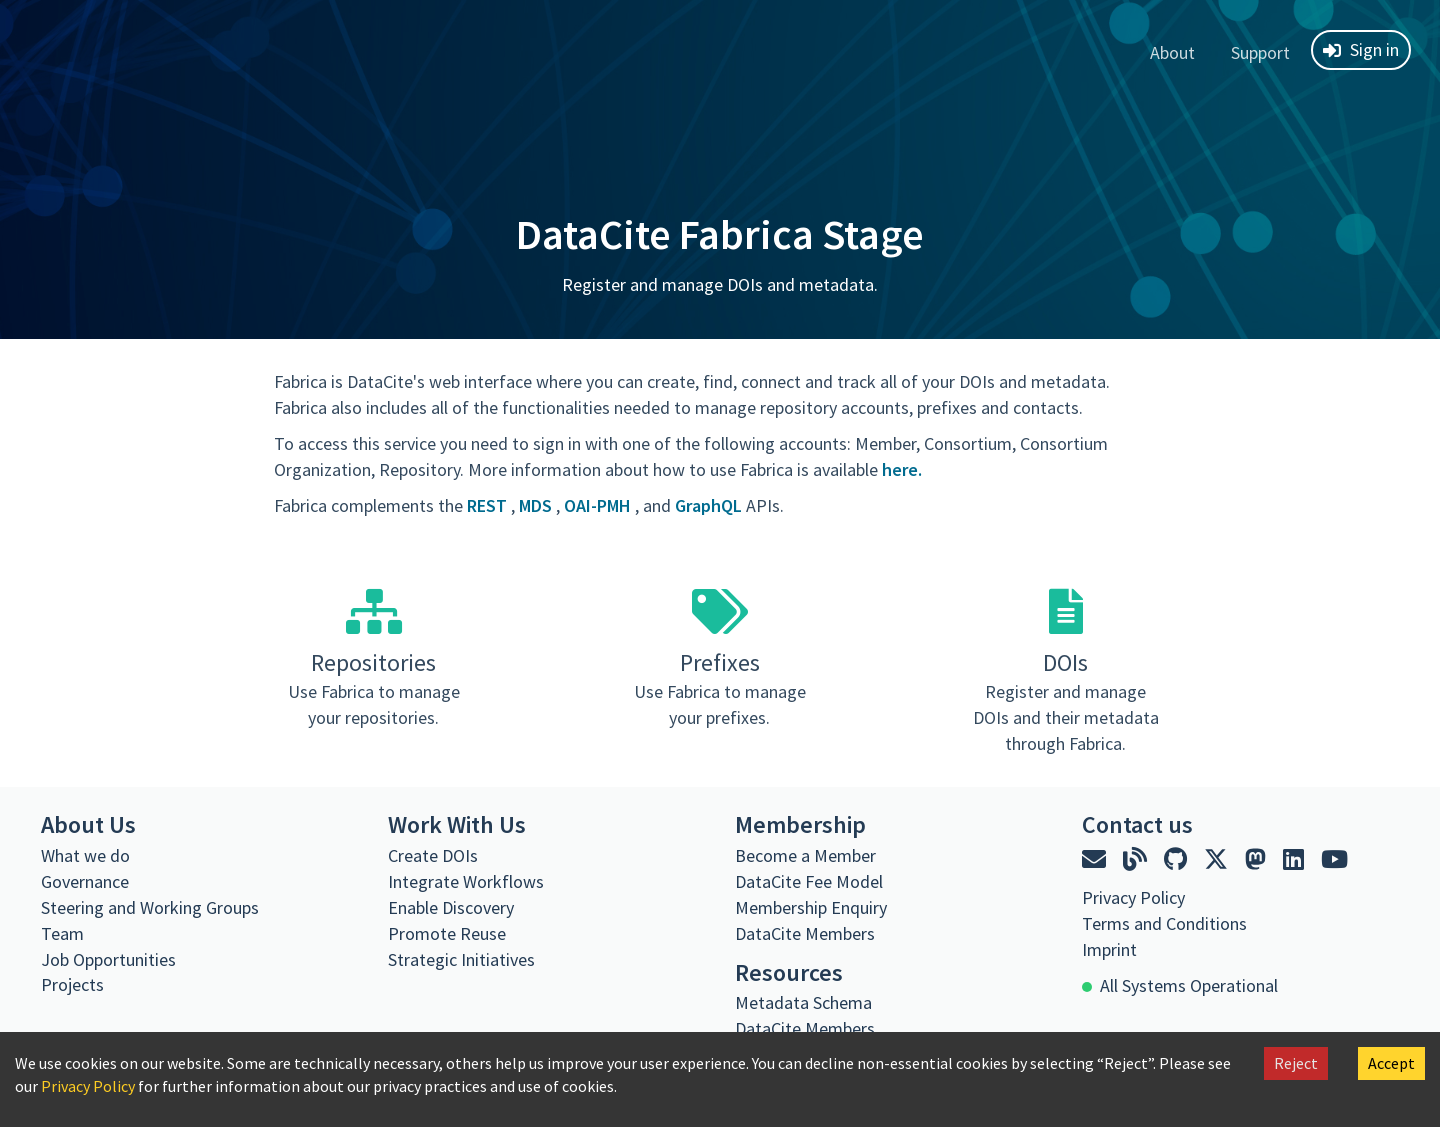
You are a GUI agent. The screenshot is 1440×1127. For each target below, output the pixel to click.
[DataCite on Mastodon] (1258, 859)
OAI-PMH (599, 505)
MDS (537, 505)
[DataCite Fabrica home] (36, 50)
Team (62, 933)
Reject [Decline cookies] (1296, 1063)
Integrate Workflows (466, 881)
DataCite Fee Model (809, 881)
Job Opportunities (108, 959)
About (1172, 52)
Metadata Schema (803, 1002)
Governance (85, 881)
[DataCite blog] (1137, 859)
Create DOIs (433, 855)
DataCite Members (805, 933)
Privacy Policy (88, 1086)
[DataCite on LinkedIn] (1296, 859)
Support (1260, 52)
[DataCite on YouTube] (1334, 859)
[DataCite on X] (1218, 859)
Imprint (1109, 949)
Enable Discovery (451, 907)
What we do (85, 855)
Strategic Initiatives (461, 959)
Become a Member (805, 855)
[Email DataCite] (1096, 859)
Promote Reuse (447, 933)
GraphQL (710, 505)
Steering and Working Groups (150, 907)
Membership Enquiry (811, 907)
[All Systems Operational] (1180, 986)
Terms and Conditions (1164, 923)
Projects (72, 984)
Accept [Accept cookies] (1391, 1063)
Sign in (1361, 49)
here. (902, 469)
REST (489, 505)
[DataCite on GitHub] (1178, 859)
